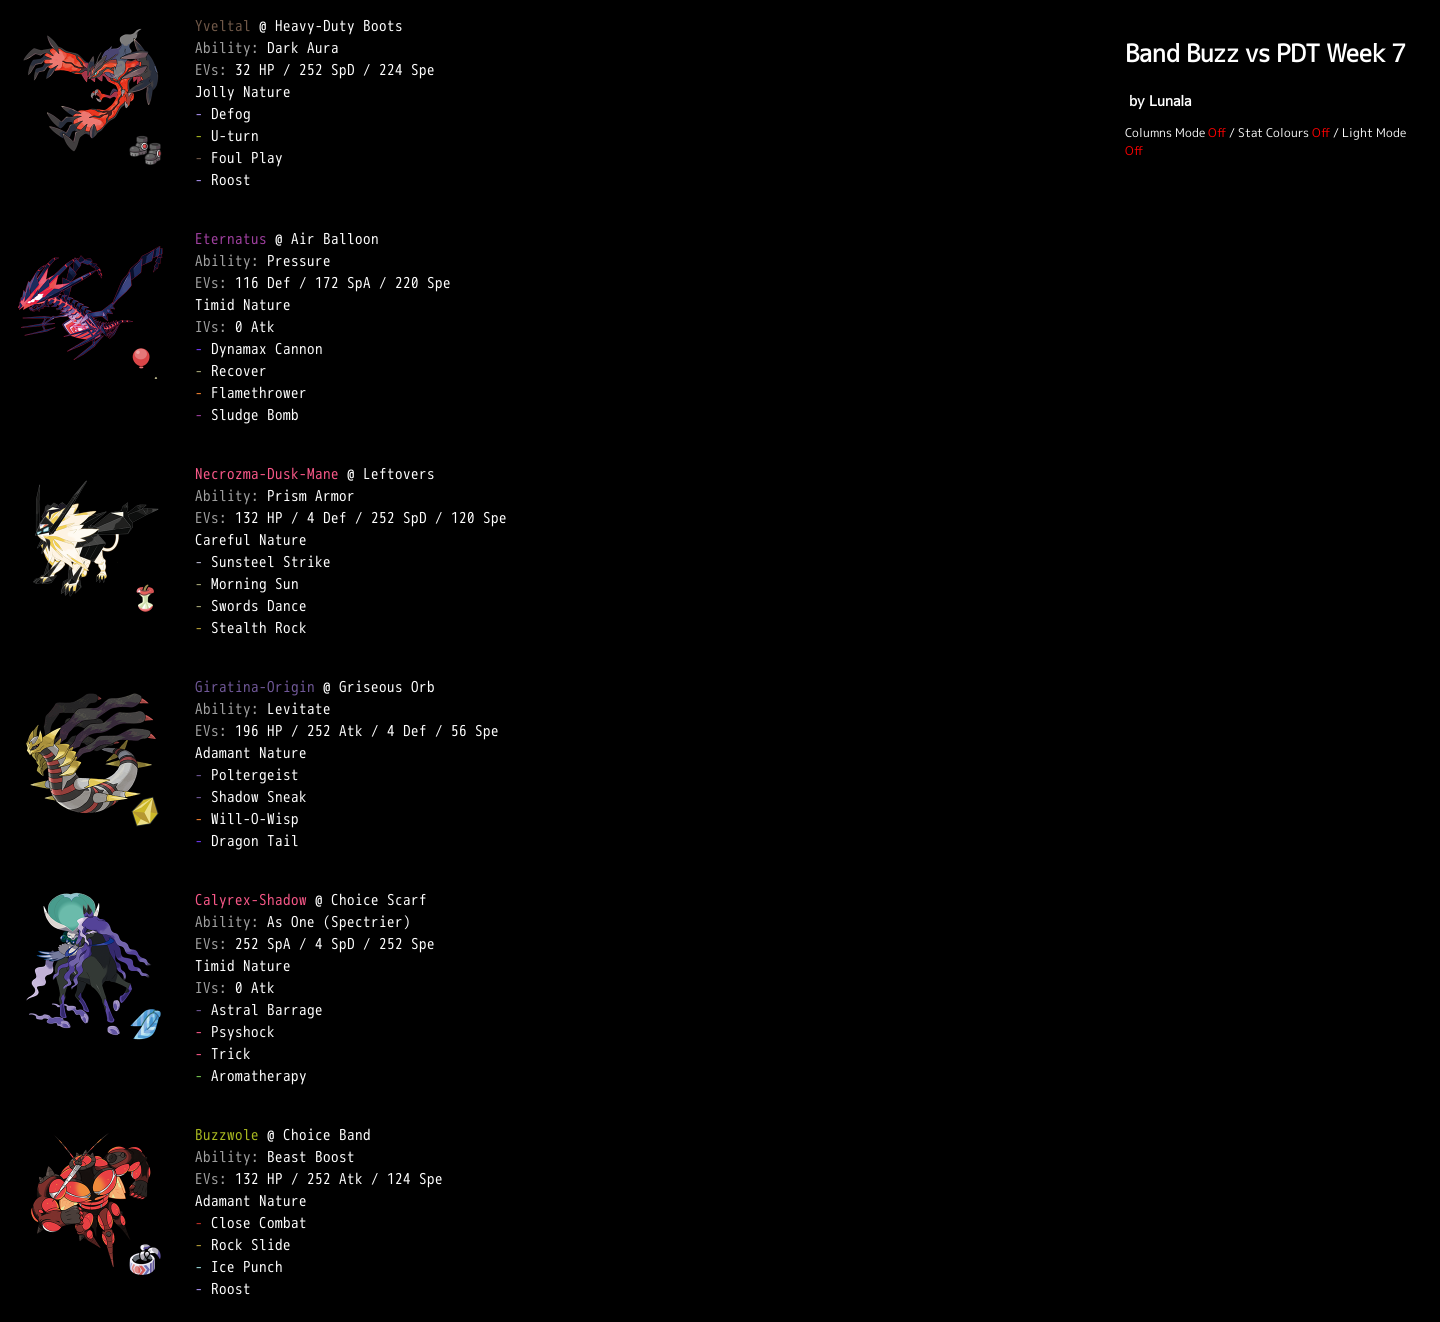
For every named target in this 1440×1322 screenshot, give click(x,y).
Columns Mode (1165, 132)
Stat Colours (1273, 132)
